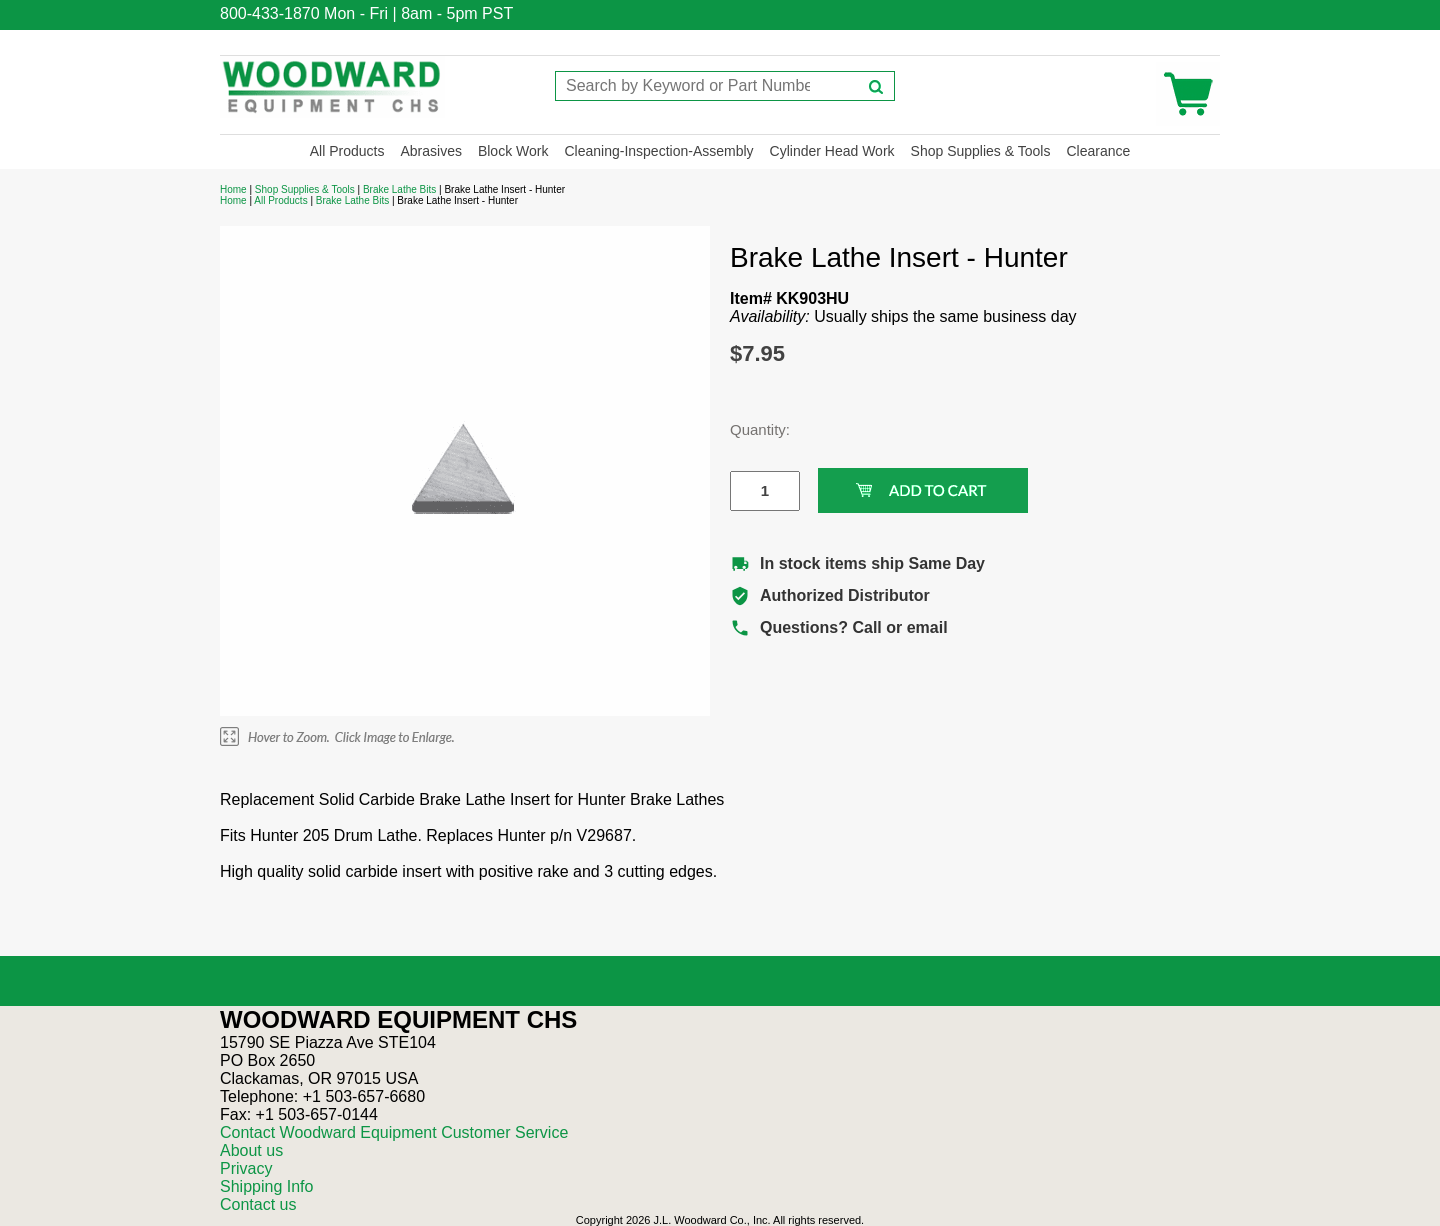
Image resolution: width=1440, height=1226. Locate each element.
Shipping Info (266, 1186)
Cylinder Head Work (832, 151)
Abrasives (430, 151)
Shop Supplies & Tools (981, 151)
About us (251, 1150)
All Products (347, 151)
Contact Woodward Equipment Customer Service (394, 1132)
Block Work (513, 151)
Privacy (246, 1168)
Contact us (258, 1204)
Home (233, 189)
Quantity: (750, 429)
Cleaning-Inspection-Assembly (658, 151)
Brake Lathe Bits (399, 189)
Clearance (1098, 151)
